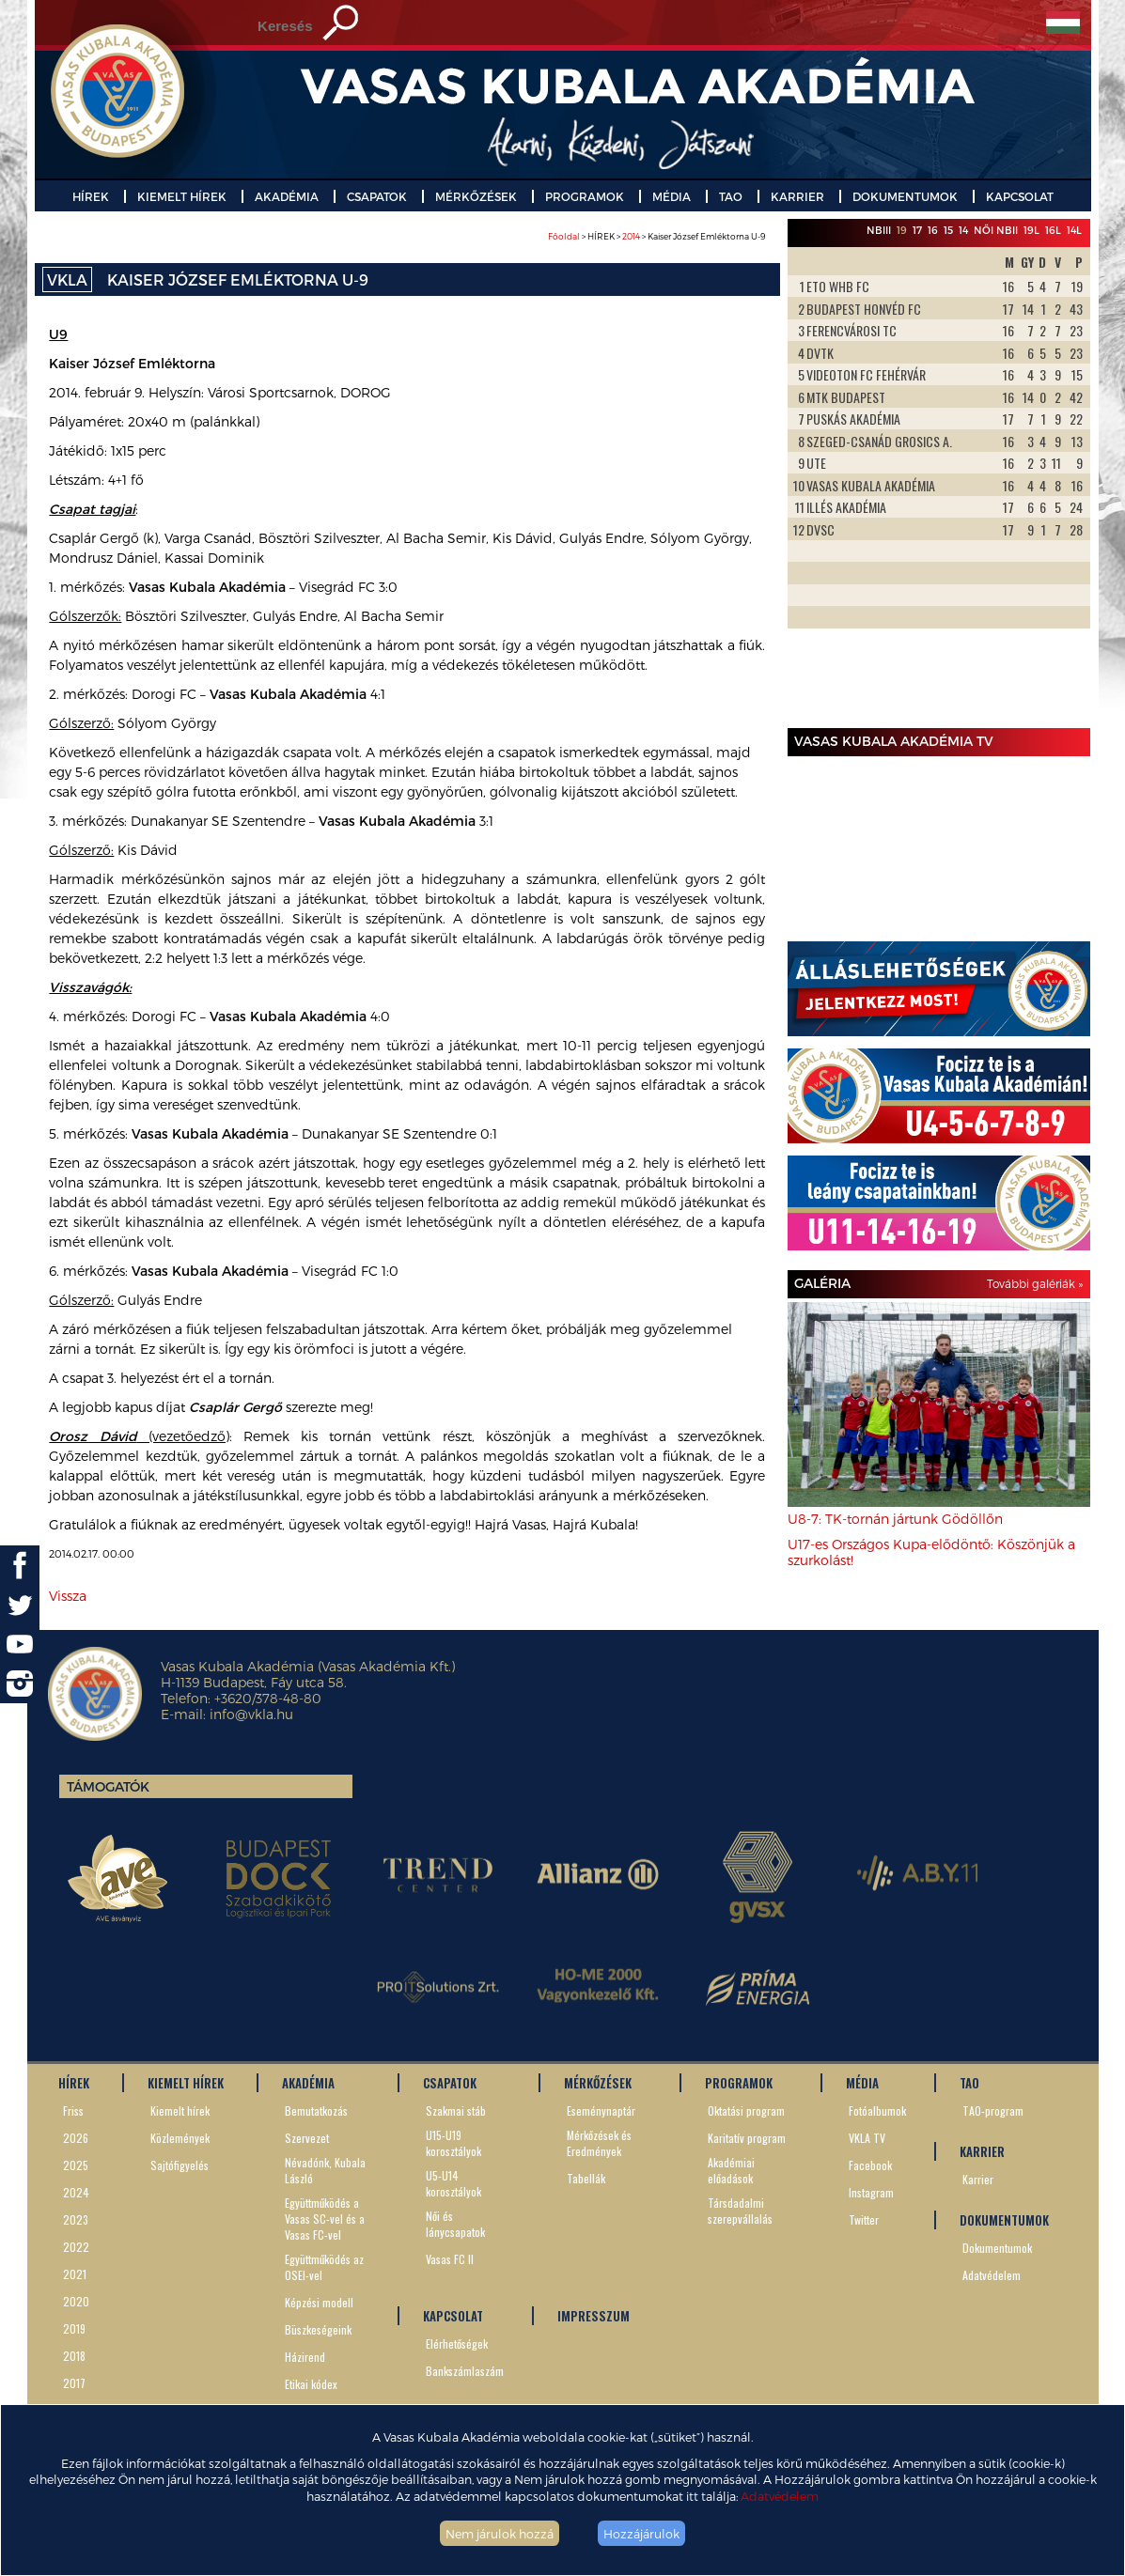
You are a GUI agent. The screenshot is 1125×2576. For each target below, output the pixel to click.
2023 (75, 2219)
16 (933, 230)
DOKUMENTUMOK (905, 196)
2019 (74, 2328)
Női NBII (996, 230)
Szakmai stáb (456, 2110)
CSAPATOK (377, 196)
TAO (730, 196)
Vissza (67, 1596)
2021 (74, 2274)
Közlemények (180, 2138)
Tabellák (586, 2178)
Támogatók (108, 1786)
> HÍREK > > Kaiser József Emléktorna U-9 (656, 236)
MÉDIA (671, 196)
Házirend (305, 2357)
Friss (73, 2110)
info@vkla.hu (251, 1714)
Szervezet (307, 2138)
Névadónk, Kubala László (325, 2170)
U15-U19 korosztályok (453, 2143)
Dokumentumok (997, 2248)
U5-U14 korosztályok (453, 2183)
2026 (75, 2138)
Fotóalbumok (877, 2110)
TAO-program (992, 2110)
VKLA (67, 279)
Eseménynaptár (601, 2110)
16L (1053, 230)
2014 (631, 236)
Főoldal (564, 236)
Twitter (864, 2219)
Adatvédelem (780, 2496)
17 (917, 230)
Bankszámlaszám (465, 2371)
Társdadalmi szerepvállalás (740, 2211)
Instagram (871, 2192)
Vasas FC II (450, 2259)
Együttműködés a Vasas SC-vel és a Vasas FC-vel (325, 2218)
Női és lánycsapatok (455, 2224)
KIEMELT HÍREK (182, 196)
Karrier (977, 2179)
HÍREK (90, 196)
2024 (76, 2192)
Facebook (870, 2165)
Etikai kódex (311, 2384)
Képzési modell (319, 2302)
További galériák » (1035, 1283)
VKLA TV (867, 2138)
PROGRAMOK (584, 196)
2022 (76, 2247)
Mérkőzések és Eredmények (599, 2143)
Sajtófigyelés (179, 2165)
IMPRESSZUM (593, 2315)
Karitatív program (747, 2138)
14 (963, 230)
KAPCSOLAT (1020, 196)
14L (1074, 230)
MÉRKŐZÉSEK (476, 196)
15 (948, 230)
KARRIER (797, 196)
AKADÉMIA (287, 196)
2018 (74, 2356)
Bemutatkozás (316, 2110)
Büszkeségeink (318, 2329)
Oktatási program (746, 2110)
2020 (76, 2301)
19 (902, 230)
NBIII (879, 230)
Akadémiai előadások (731, 2170)
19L (1031, 230)
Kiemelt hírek (180, 2110)
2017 (74, 2383)
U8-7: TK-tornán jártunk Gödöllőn (895, 1519)
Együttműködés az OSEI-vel (324, 2267)
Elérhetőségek (457, 2343)
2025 (75, 2165)
